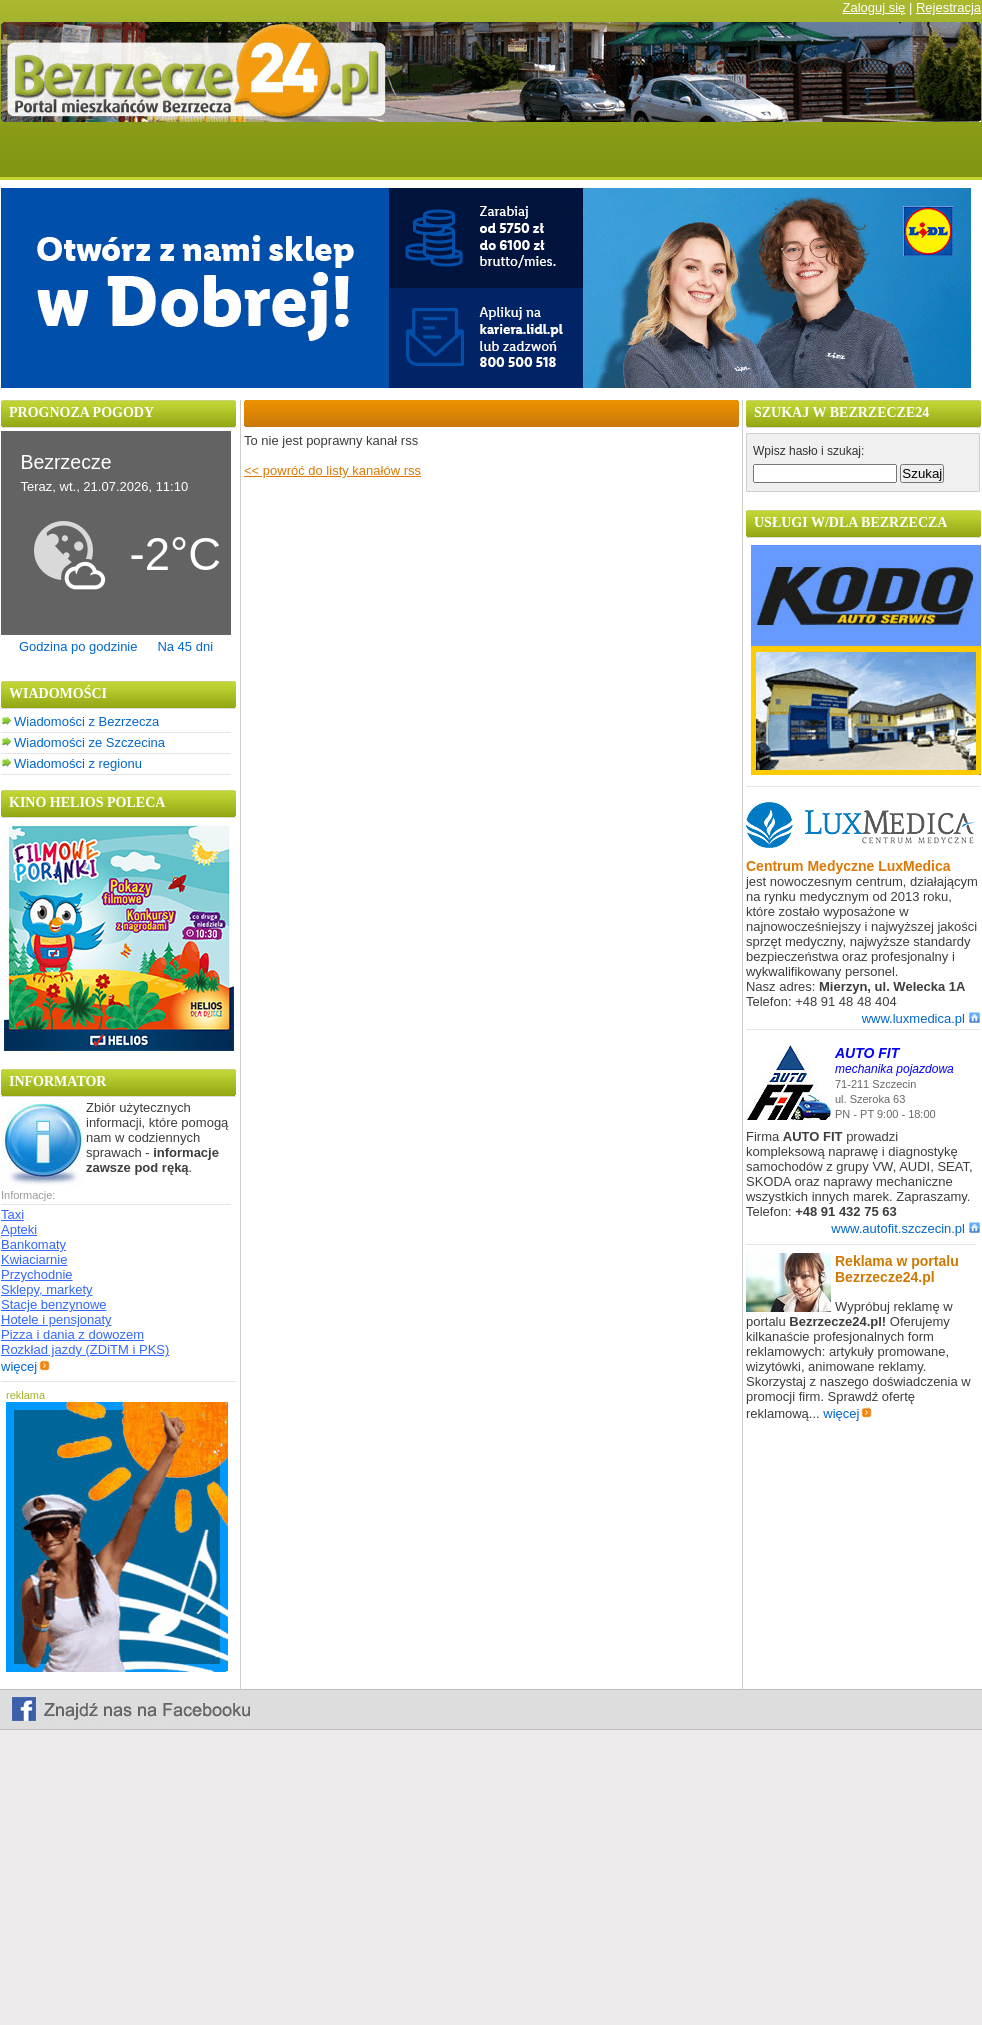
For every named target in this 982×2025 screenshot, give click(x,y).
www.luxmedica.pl (921, 1018)
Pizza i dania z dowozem (72, 1334)
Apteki (19, 1229)
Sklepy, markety (47, 1289)
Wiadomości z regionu (78, 763)
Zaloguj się (873, 7)
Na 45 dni (185, 646)
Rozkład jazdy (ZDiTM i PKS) (85, 1349)
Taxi (12, 1214)
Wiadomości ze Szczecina (89, 742)
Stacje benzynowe (54, 1304)
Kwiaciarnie (34, 1259)
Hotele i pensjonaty (56, 1319)
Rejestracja (948, 7)
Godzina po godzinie (78, 646)
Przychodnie (37, 1274)
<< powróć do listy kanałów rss (332, 470)
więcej (25, 1366)
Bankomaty (33, 1244)
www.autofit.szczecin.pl (905, 1228)
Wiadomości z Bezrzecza (86, 721)
